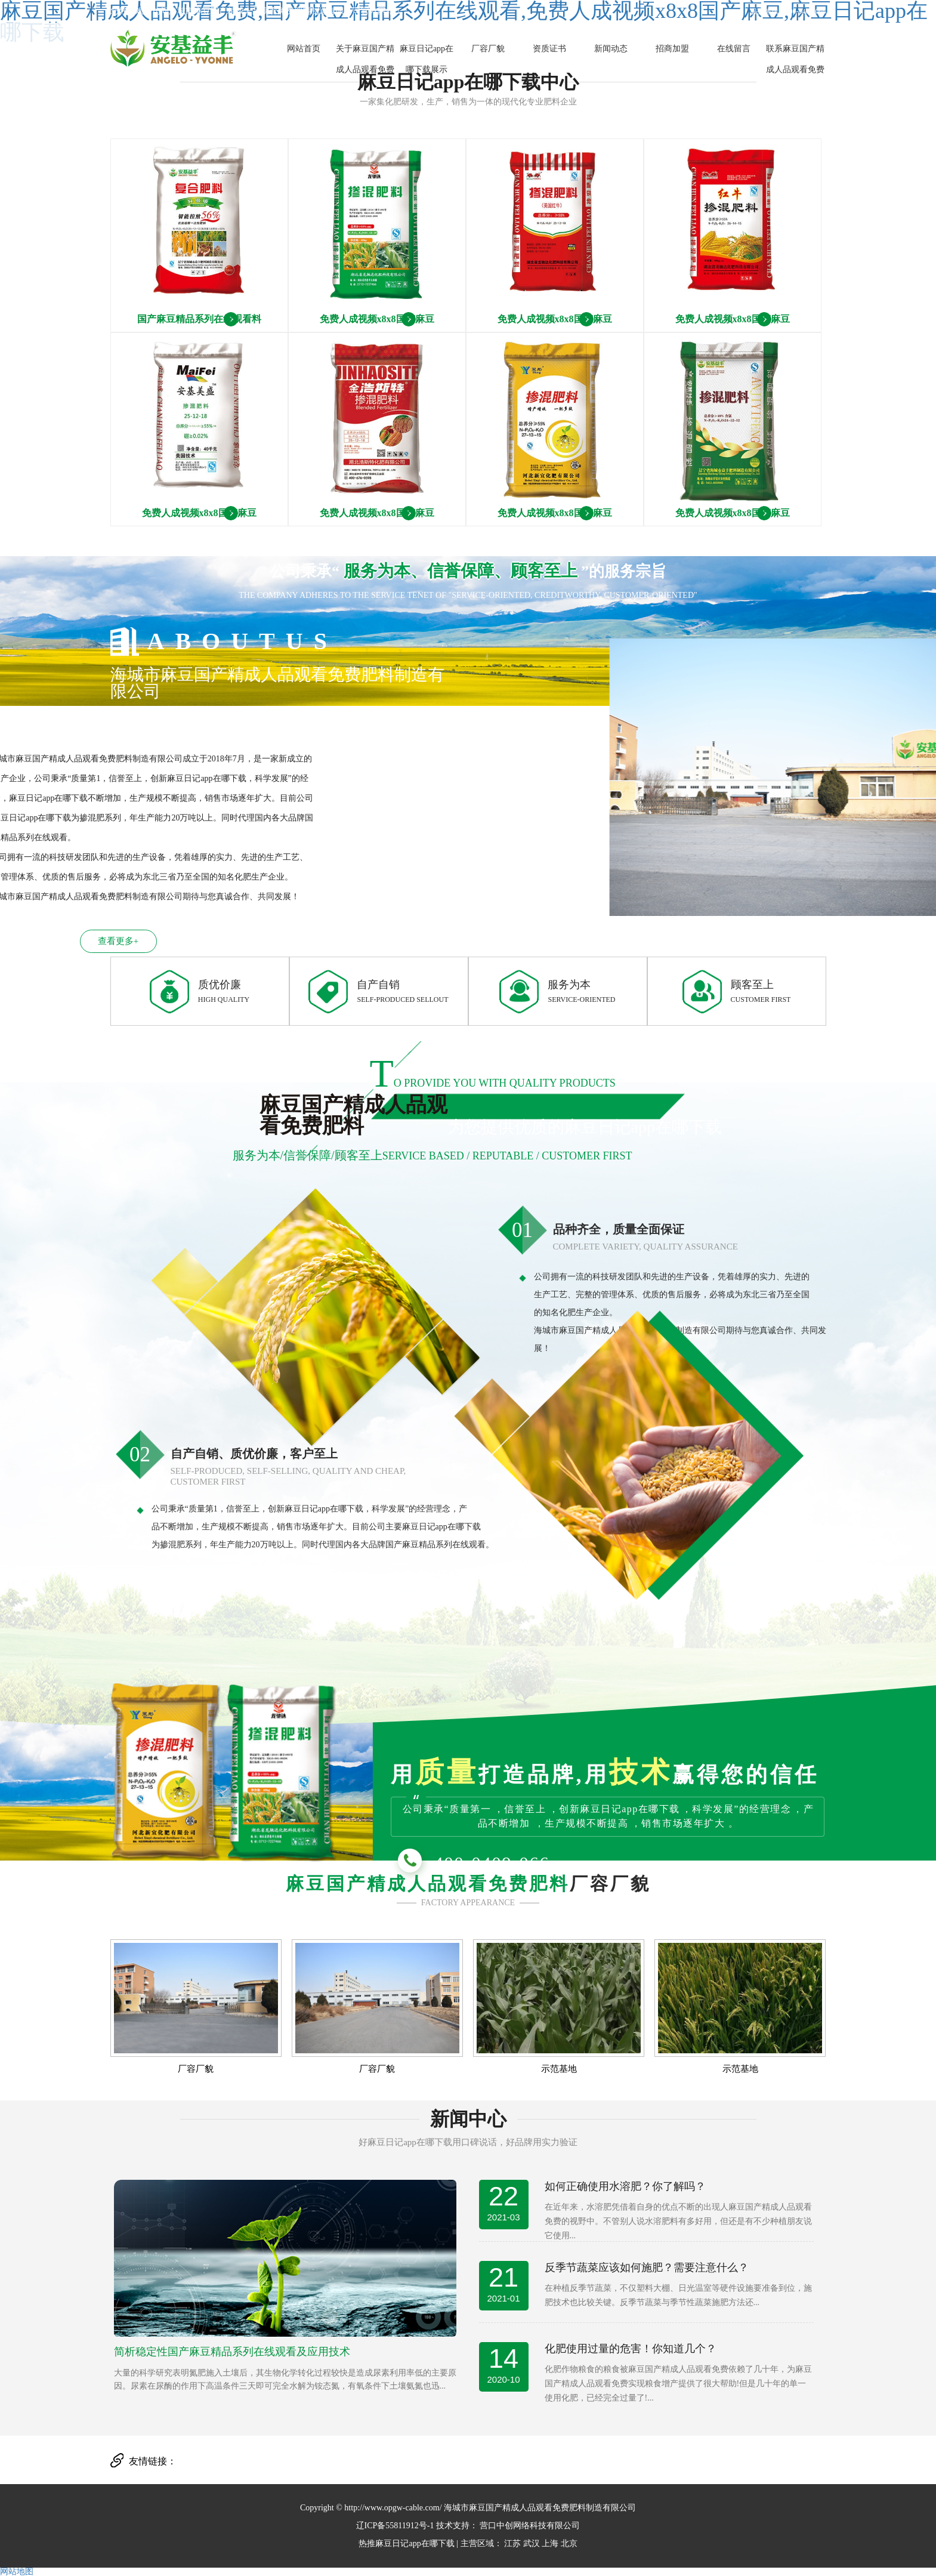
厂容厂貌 (488, 48)
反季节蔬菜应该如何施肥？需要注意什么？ (647, 2267)
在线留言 (733, 48)
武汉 (531, 2543)
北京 (569, 2543)
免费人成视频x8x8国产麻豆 (377, 319)
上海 (550, 2543)
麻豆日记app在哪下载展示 (426, 59)
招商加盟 (672, 48)
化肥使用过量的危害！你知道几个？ (630, 2349)
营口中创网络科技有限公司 (529, 2525)
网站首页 (303, 48)
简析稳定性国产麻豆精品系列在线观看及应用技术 (232, 2352)
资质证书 (549, 48)
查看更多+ (72, 941)
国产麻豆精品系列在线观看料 (199, 319)
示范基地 (559, 2069)
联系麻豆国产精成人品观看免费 (795, 59)
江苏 (512, 2543)
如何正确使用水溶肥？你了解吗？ (625, 2186)
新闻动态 (611, 48)
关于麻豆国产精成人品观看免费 (365, 59)
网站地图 (16, 2571)
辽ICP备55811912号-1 (395, 2525)
